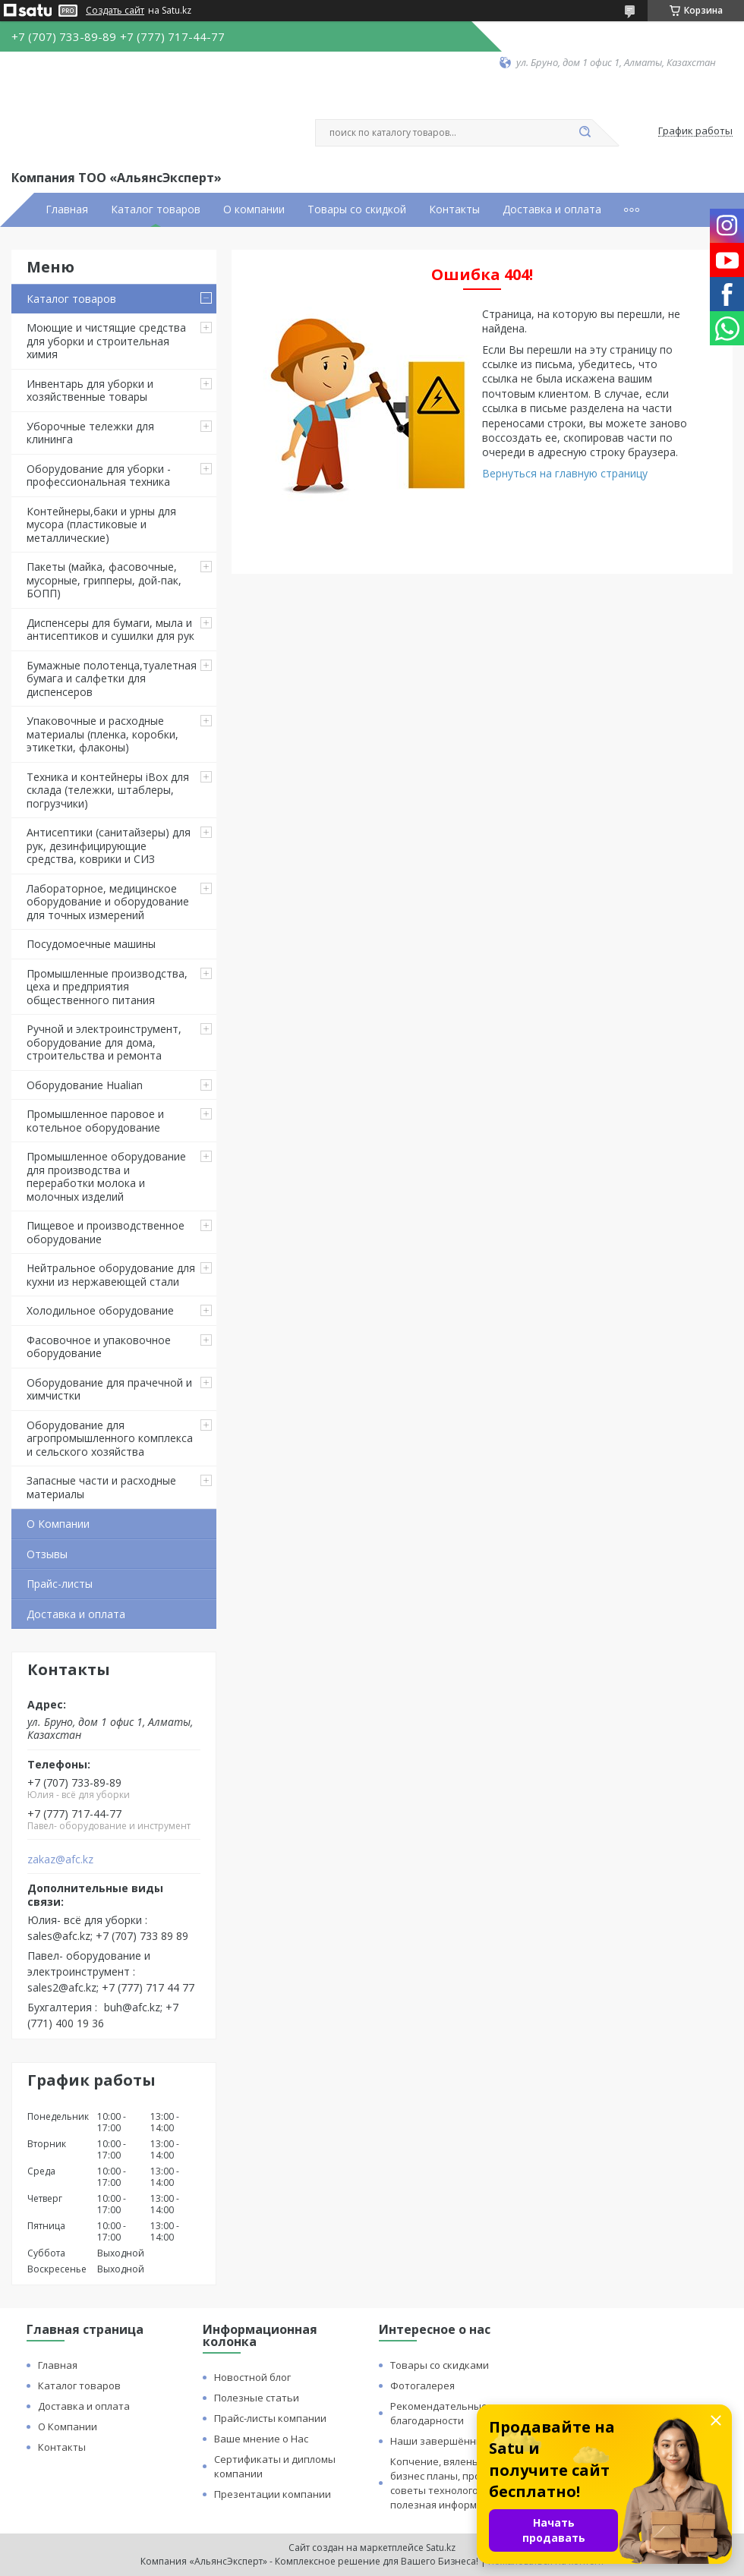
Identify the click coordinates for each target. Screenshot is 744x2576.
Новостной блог (252, 2377)
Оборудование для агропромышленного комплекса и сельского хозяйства (110, 1438)
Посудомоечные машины (91, 944)
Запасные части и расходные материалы (101, 1487)
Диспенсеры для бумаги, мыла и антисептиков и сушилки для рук (110, 630)
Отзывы (47, 1554)
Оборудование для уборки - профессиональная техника (99, 475)
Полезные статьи (256, 2397)
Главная (67, 209)
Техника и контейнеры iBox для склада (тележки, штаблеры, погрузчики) (108, 790)
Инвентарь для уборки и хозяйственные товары (90, 390)
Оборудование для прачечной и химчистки (109, 1389)
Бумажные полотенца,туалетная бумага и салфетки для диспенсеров (112, 678)
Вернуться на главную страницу (565, 473)
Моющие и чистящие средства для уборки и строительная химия (106, 340)
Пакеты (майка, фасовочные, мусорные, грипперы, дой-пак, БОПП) (104, 579)
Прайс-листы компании (270, 2418)
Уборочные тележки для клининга (90, 433)
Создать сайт (115, 10)
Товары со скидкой (356, 209)
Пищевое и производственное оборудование (105, 1232)
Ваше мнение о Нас (261, 2438)
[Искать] (584, 132)
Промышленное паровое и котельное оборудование (95, 1121)
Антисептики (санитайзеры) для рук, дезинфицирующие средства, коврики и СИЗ (109, 845)
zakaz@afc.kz (60, 1859)
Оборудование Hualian (85, 1085)
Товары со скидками (439, 2365)
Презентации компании (272, 2494)
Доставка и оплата (552, 209)
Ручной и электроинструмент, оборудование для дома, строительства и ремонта (104, 1042)
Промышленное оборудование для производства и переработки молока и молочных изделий (106, 1176)
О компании (254, 209)
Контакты (454, 209)
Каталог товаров (155, 209)
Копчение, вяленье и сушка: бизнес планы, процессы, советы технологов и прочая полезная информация (460, 2483)
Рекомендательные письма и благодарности (462, 2413)
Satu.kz (441, 2547)
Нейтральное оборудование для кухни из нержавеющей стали (111, 1275)
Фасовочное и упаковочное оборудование (99, 1347)
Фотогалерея (422, 2385)
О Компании (58, 1523)
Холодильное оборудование (100, 1310)
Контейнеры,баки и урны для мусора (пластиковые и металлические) (101, 524)
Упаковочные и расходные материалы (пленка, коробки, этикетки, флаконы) (102, 733)
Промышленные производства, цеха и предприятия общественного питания (107, 986)
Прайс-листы (60, 1583)
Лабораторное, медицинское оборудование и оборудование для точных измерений (108, 901)
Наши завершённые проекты (462, 2441)
